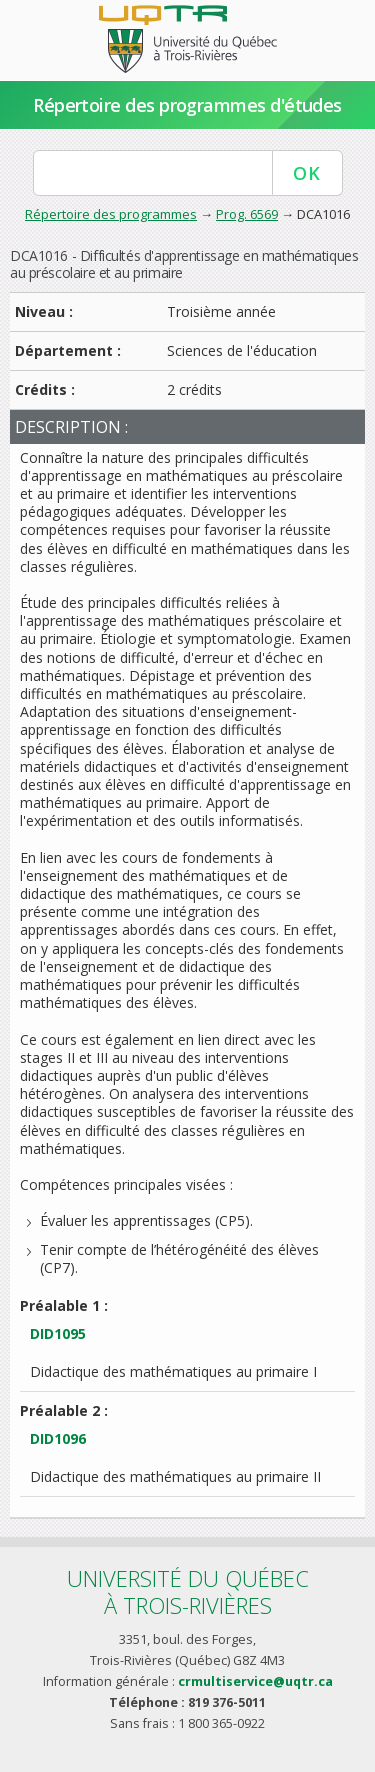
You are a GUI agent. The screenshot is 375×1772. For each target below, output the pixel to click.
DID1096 (58, 1438)
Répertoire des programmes (111, 214)
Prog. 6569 (247, 214)
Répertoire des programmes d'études (187, 105)
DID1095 (58, 1333)
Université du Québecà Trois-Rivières (188, 1591)
